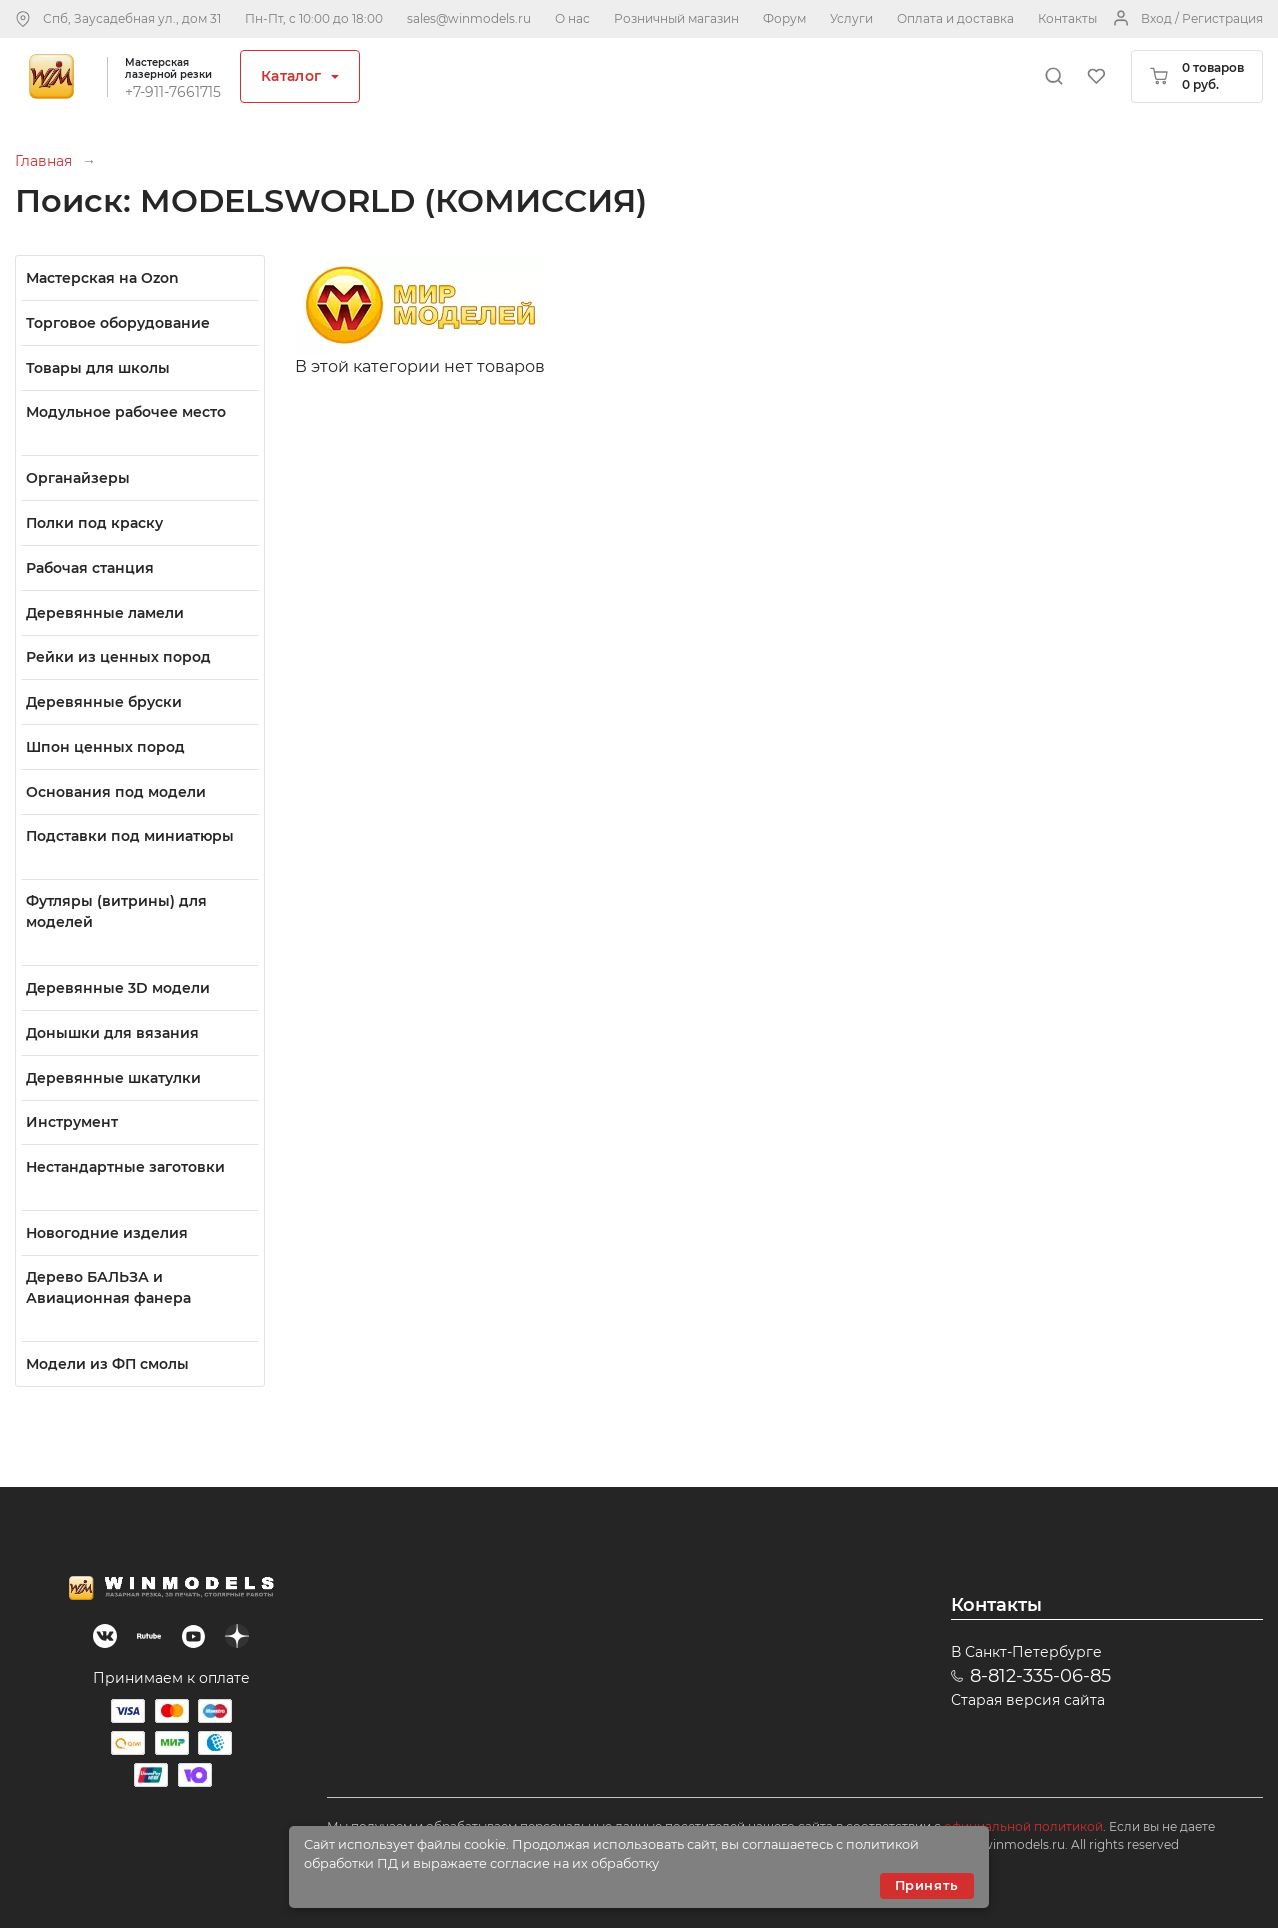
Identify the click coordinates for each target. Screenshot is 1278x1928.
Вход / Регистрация (1202, 18)
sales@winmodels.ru (469, 18)
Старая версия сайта (1028, 1700)
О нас (572, 18)
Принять (927, 1885)
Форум (784, 18)
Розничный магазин (676, 18)
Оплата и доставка (955, 18)
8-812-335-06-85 (1040, 1676)
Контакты (1067, 18)
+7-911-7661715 (173, 92)
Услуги (851, 18)
